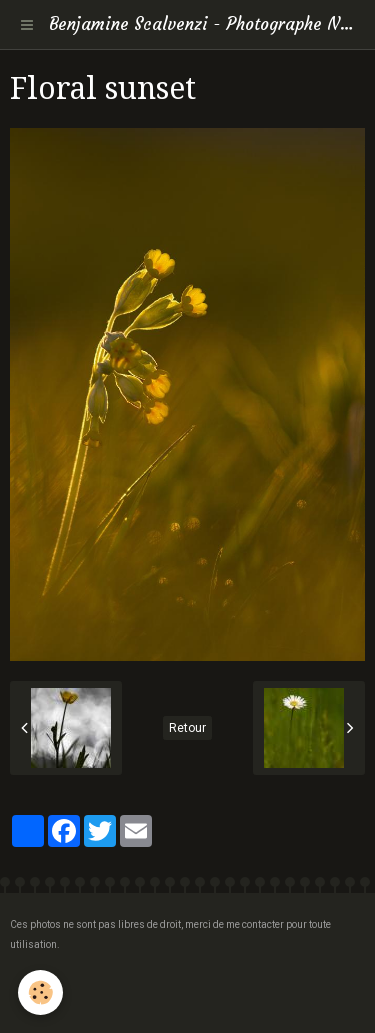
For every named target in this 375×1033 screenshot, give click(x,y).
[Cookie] (40, 992)
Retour (187, 728)
